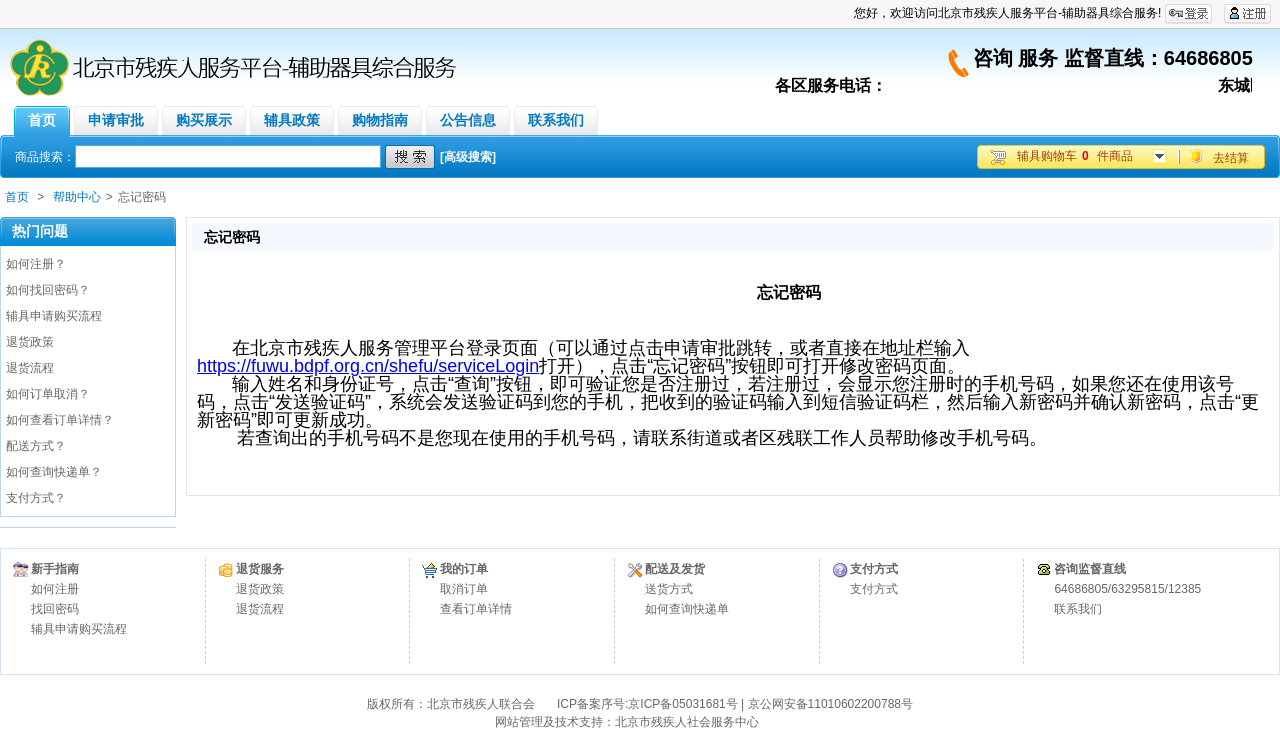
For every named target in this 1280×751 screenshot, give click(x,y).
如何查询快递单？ (54, 472)
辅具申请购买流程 (54, 316)
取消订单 (464, 589)
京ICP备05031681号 (682, 704)
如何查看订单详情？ (60, 420)
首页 (17, 197)
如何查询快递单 (687, 609)
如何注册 (55, 589)
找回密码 (55, 609)
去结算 (1231, 158)
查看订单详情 (476, 609)
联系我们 (1078, 609)
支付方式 (874, 589)
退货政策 (30, 342)
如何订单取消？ (48, 394)
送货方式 (669, 589)
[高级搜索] (468, 157)
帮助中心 (77, 197)
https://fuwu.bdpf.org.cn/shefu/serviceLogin (368, 366)
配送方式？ (36, 446)
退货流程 (30, 368)
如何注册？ (36, 264)
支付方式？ (36, 498)
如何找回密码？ (48, 290)
